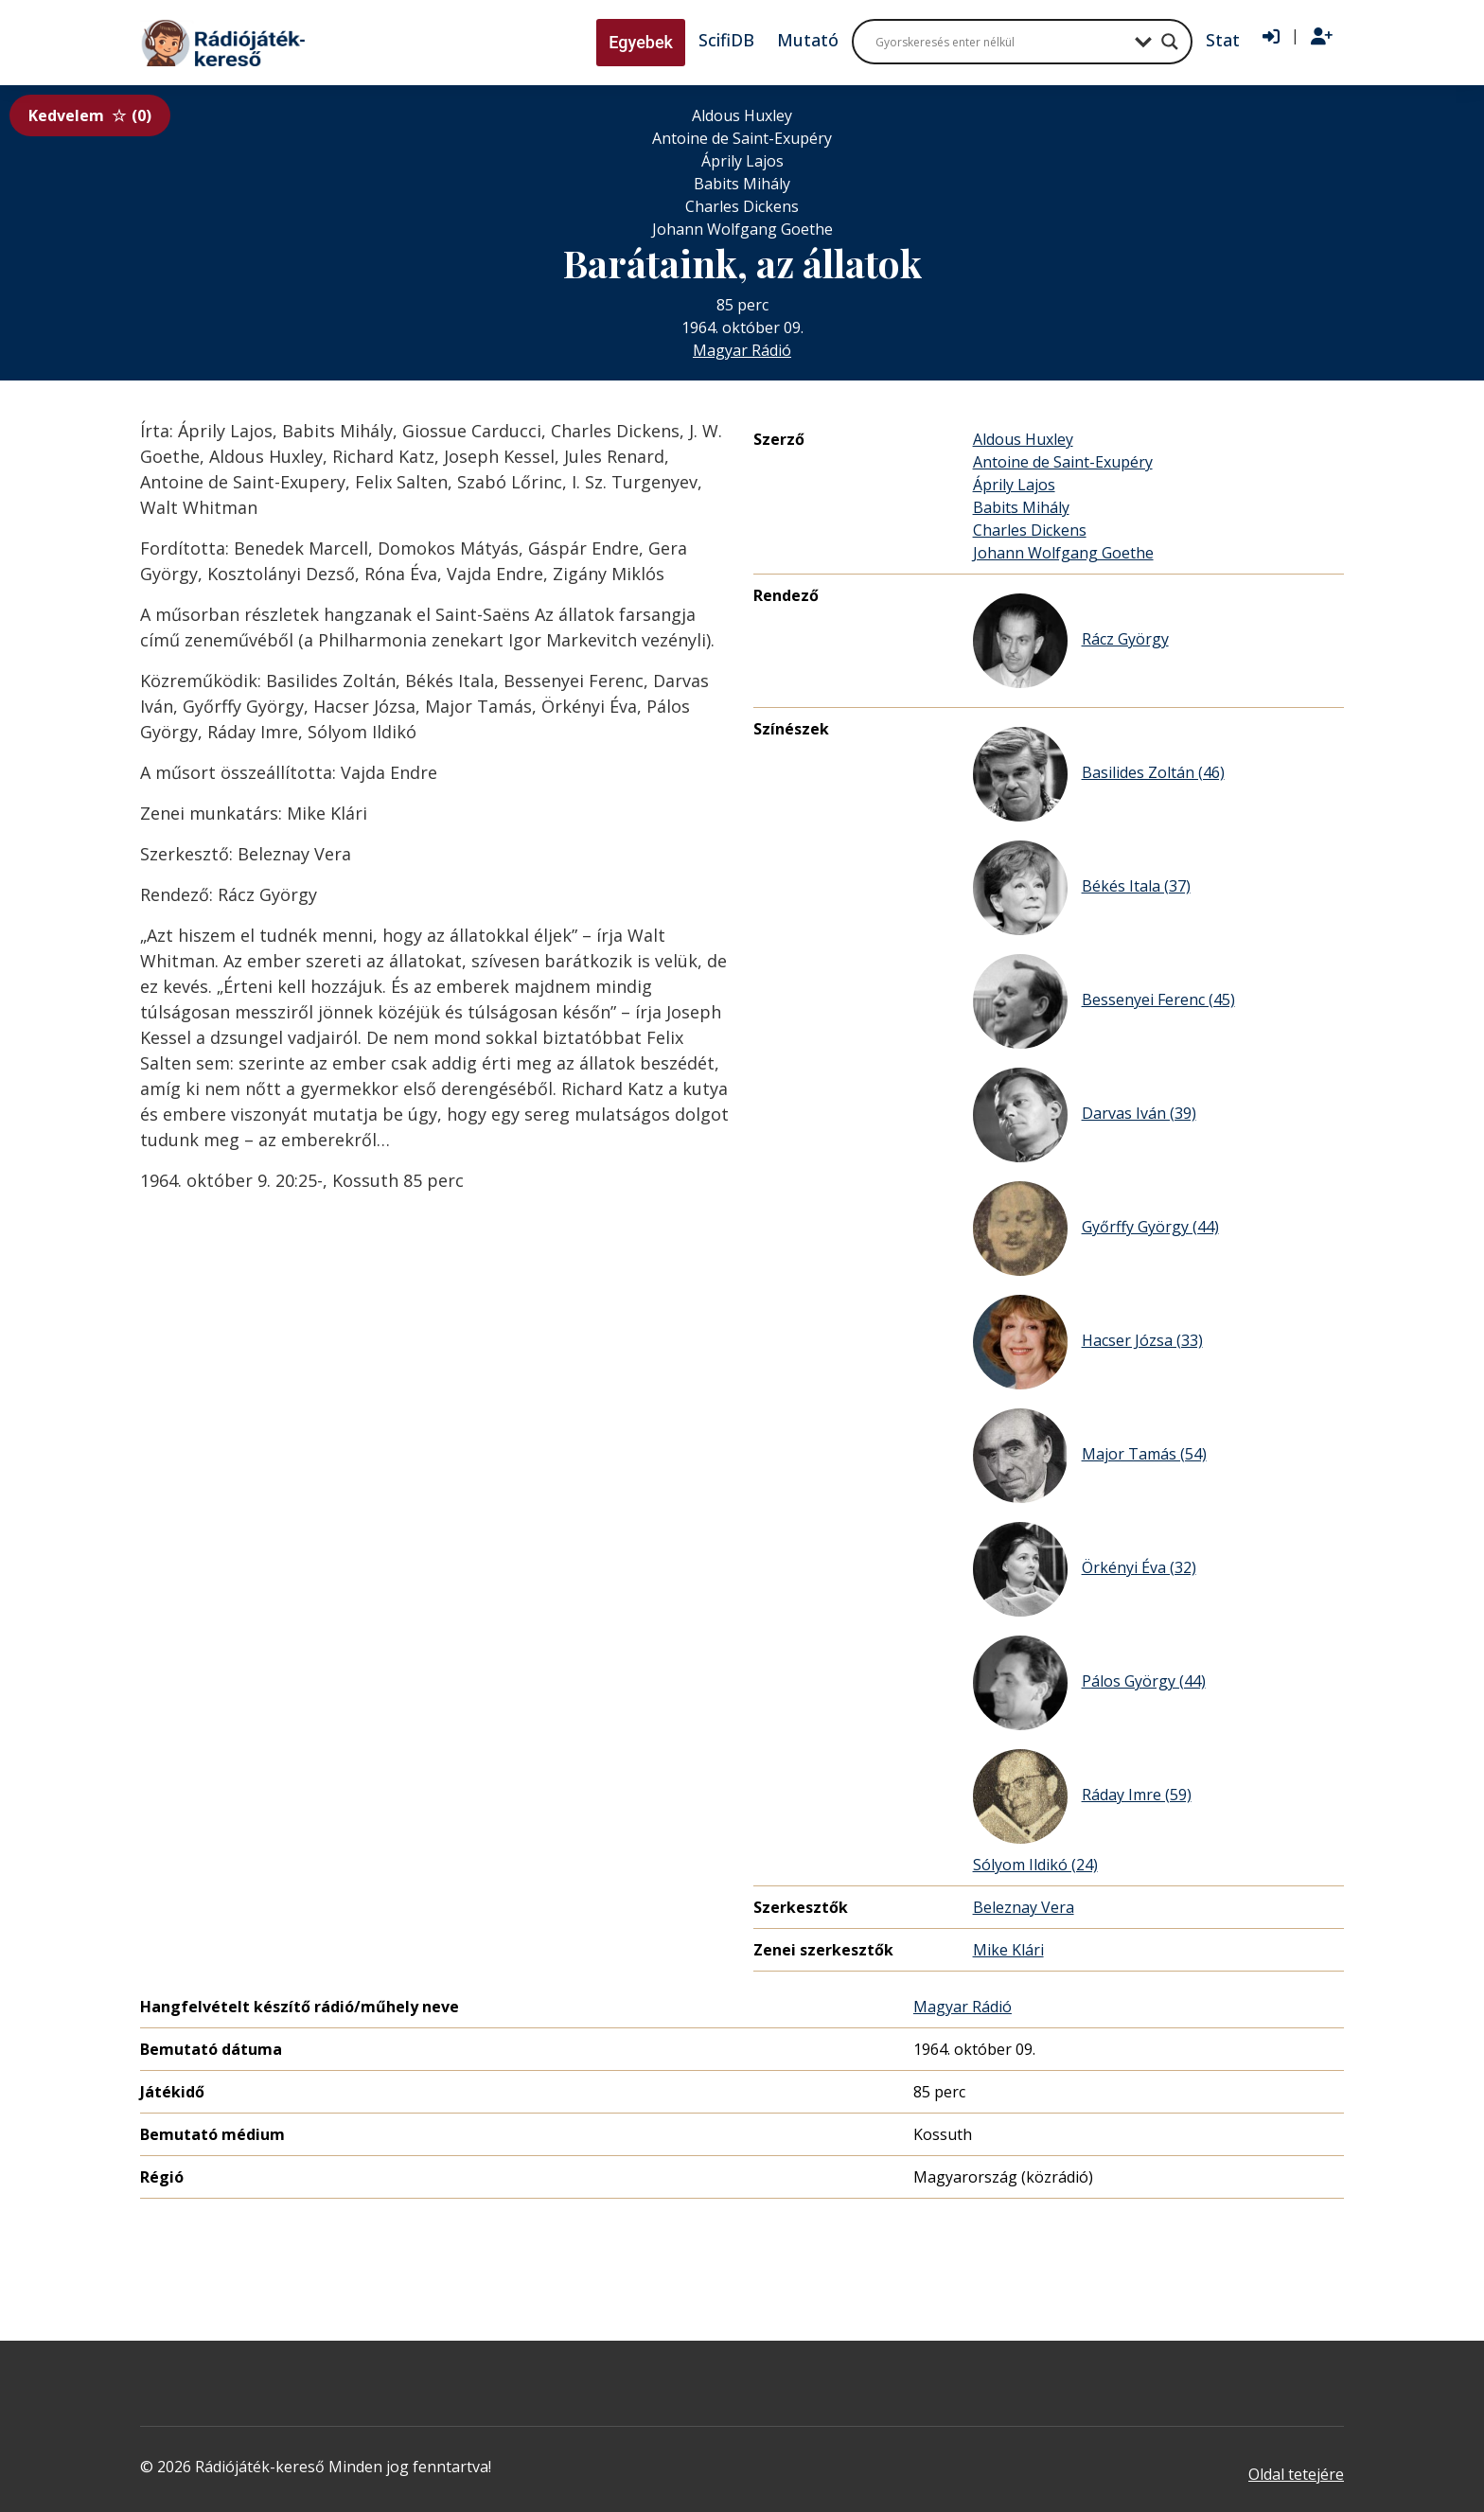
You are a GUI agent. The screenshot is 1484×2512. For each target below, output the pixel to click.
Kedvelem (89, 115)
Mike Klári (1008, 1949)
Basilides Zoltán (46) (1099, 774)
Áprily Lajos (1014, 484)
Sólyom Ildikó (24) (1035, 1864)
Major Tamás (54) (1090, 1455)
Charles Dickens (1029, 530)
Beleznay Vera (1023, 1907)
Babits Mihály (1021, 507)
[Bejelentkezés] (1271, 37)
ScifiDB (726, 39)
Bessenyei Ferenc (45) (1104, 1001)
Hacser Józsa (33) (1088, 1342)
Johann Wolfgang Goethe (1063, 552)
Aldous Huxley (1023, 439)
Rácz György (1071, 640)
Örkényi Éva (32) (1084, 1569)
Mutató (808, 39)
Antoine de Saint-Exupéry (1063, 461)
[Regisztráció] (1321, 37)
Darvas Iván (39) (1084, 1115)
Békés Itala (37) (1082, 887)
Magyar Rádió (742, 350)
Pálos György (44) (1089, 1683)
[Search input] (1000, 41)
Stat (1223, 39)
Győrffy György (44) (1096, 1228)
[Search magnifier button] (1170, 41)
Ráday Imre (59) (1082, 1796)
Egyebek (641, 42)
